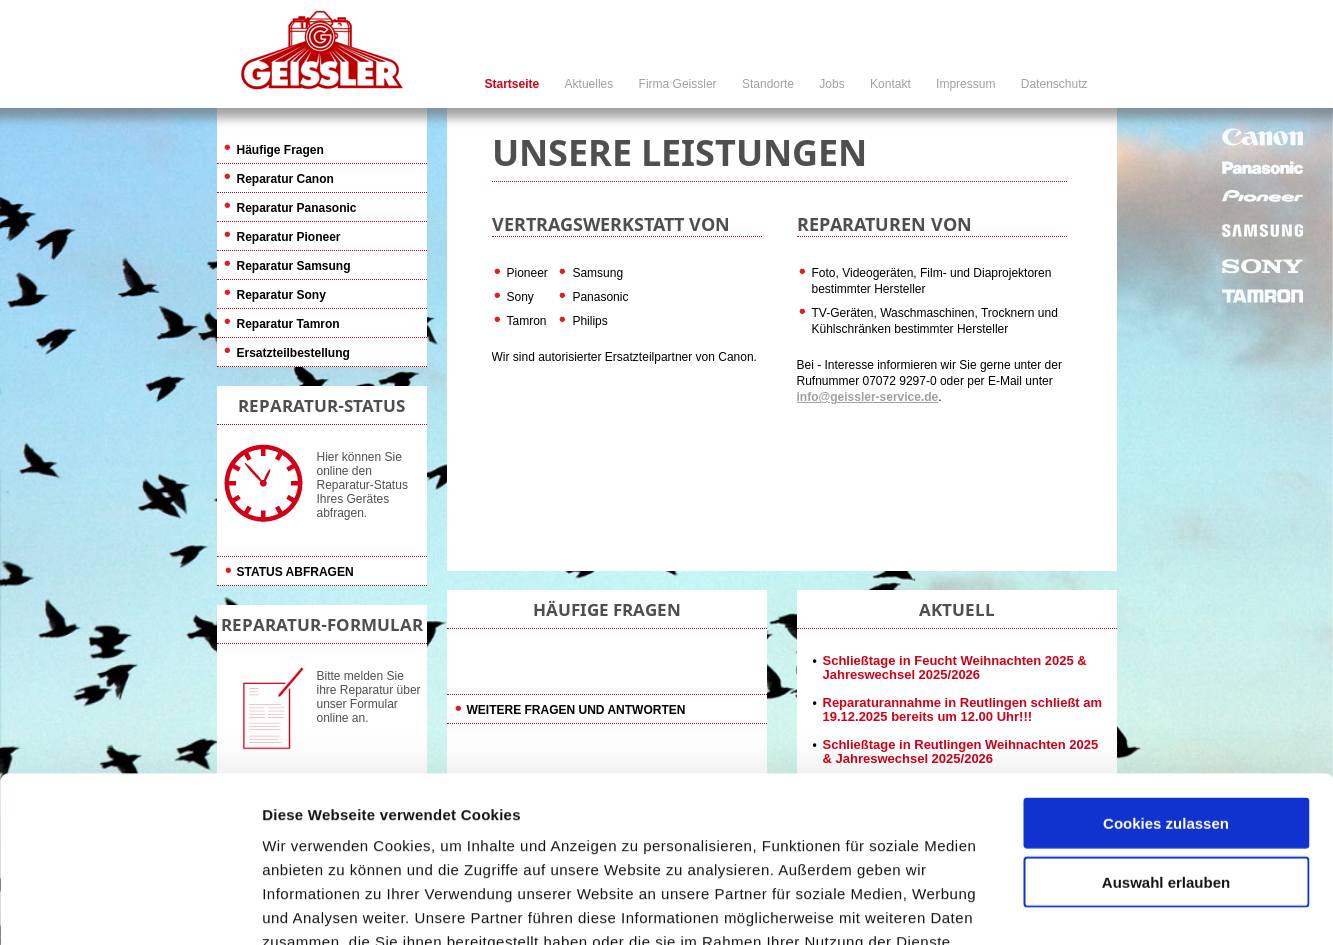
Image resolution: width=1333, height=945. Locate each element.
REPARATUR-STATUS (321, 405)
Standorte (768, 84)
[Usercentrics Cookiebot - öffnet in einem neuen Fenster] (129, 906)
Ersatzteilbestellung (293, 353)
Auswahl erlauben (1166, 716)
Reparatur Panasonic (297, 208)
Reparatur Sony (281, 295)
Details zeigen (1063, 905)
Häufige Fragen (280, 150)
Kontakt (890, 84)
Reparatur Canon (285, 179)
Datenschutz (1054, 84)
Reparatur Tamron (288, 324)
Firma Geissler (678, 84)
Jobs (831, 84)
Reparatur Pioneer (289, 237)
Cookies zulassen (1166, 657)
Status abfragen (295, 572)
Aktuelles (589, 84)
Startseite (512, 84)
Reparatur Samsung (294, 266)
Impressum (965, 84)
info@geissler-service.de (868, 397)
